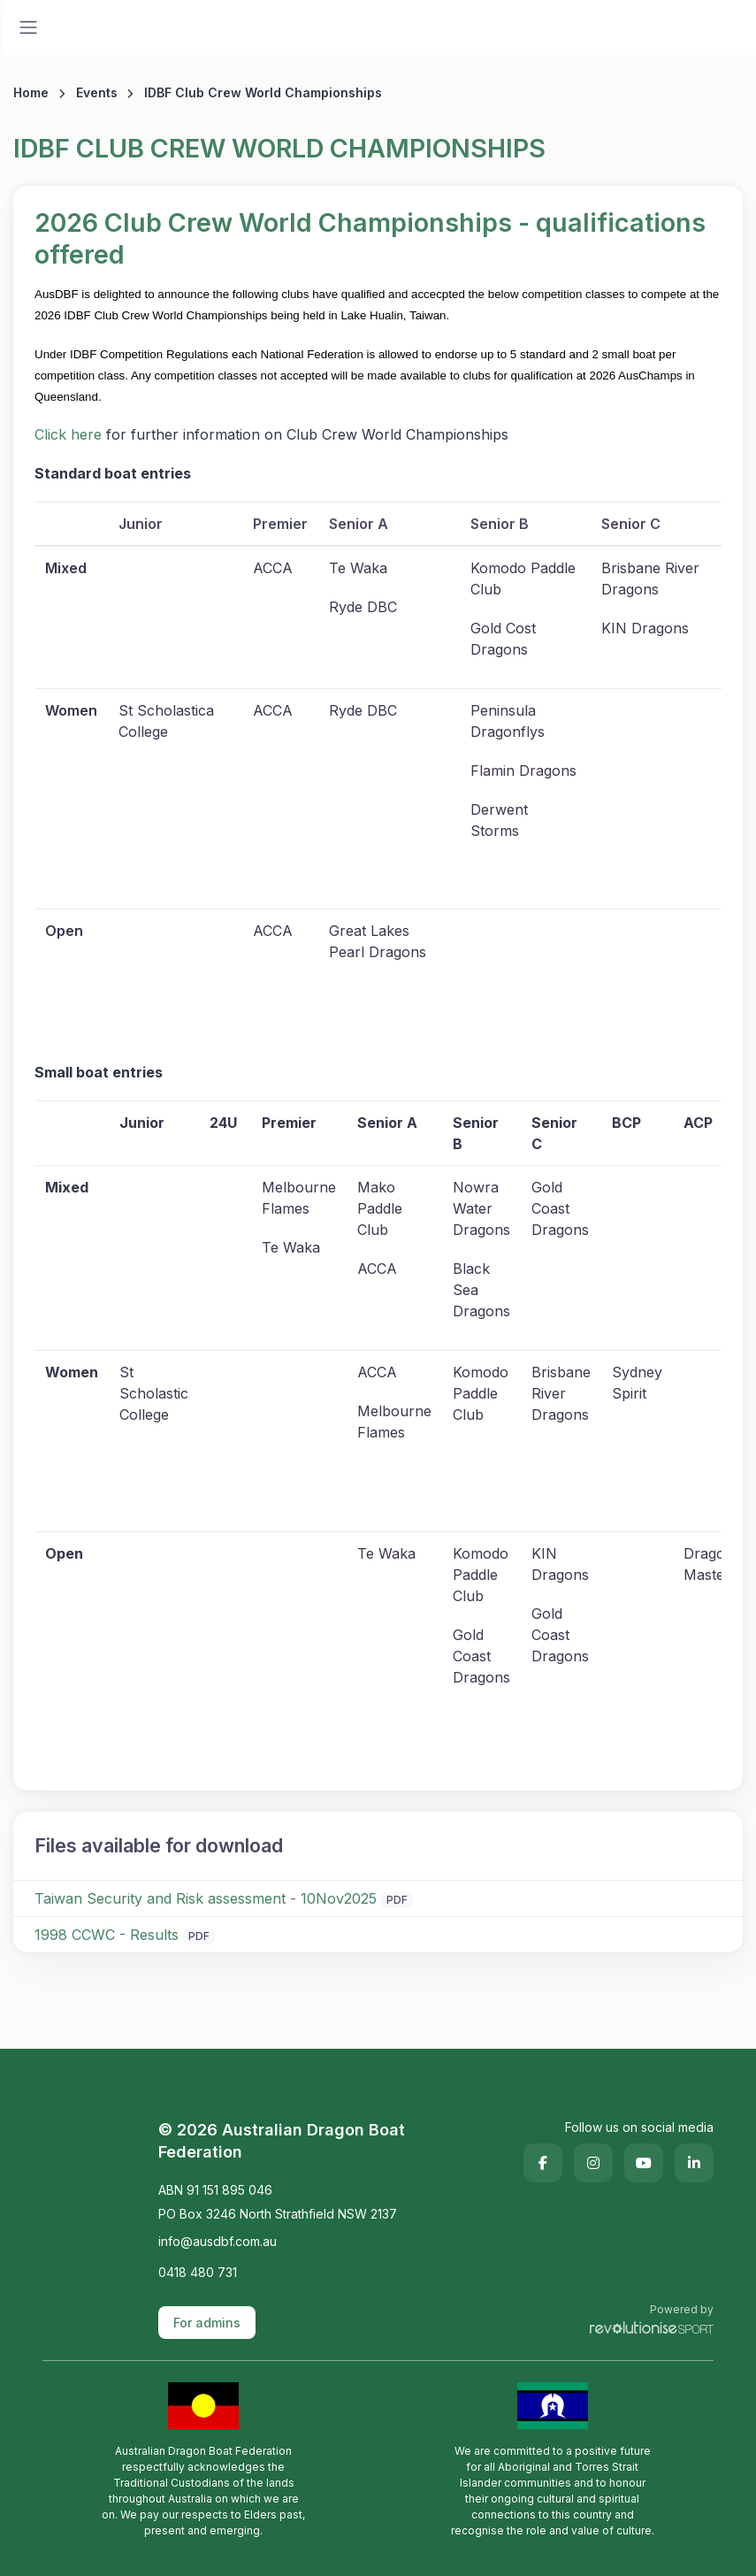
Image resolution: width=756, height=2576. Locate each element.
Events (97, 92)
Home (31, 92)
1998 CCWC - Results (106, 1935)
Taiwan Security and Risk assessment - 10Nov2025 (205, 1898)
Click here (68, 434)
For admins (207, 2322)
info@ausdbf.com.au (217, 2241)
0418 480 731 (197, 2272)
